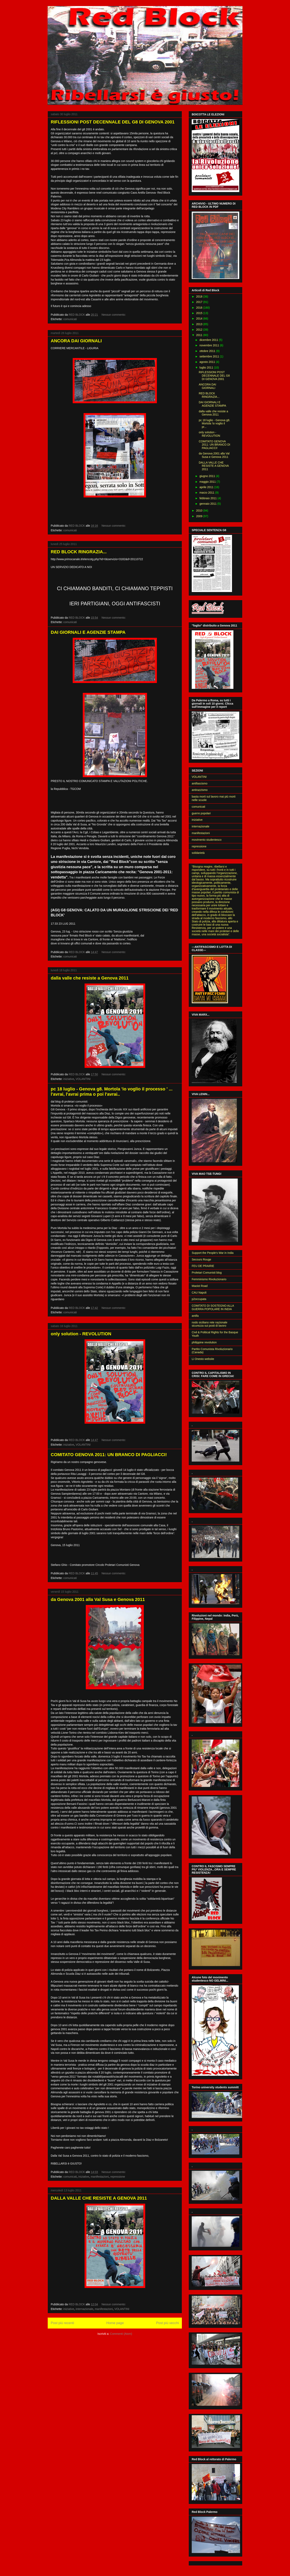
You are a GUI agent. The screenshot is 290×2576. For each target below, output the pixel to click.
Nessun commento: (114, 314)
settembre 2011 (209, 356)
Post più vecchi (167, 2323)
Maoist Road (200, 1285)
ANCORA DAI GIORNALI (76, 340)
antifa (195, 1315)
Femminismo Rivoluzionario (209, 1279)
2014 (199, 318)
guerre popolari (201, 813)
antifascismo (199, 783)
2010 (199, 510)
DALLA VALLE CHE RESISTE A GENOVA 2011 (99, 2198)
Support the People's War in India (213, 1252)
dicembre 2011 (209, 339)
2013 (199, 324)
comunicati (70, 319)
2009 (199, 516)
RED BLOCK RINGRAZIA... (79, 551)
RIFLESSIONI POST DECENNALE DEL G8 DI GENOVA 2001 (113, 121)
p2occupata (199, 1299)
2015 (199, 313)
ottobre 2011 (207, 351)
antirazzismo (200, 789)
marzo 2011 (207, 492)
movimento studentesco (207, 839)
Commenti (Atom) (121, 2333)
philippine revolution (204, 1342)
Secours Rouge (201, 1259)
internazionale (84, 2309)
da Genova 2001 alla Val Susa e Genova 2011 (98, 1599)
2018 (199, 296)
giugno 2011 (207, 476)
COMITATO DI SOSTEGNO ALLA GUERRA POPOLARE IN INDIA (213, 1307)
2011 (199, 335)
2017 (199, 302)
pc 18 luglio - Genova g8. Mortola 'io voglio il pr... (214, 424)
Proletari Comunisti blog (207, 1272)
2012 (199, 329)
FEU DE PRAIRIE (203, 1266)
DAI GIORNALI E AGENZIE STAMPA (88, 632)
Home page (115, 2323)
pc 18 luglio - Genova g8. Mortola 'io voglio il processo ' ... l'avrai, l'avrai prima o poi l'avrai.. (112, 1091)
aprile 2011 (206, 487)
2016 (199, 307)
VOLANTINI (83, 1079)
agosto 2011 (207, 361)
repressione (117, 2176)
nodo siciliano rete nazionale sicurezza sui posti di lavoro (209, 1324)
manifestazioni (100, 2176)
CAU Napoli (199, 1292)
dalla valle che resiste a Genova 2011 (89, 977)
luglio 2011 (206, 367)
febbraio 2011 (208, 498)
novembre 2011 (209, 345)
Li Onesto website (203, 1359)
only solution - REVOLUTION (81, 1333)
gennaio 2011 (208, 503)
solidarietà (198, 852)
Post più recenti (62, 2323)
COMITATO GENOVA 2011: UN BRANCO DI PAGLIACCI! (109, 1454)
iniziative (68, 1079)
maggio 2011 (207, 481)
